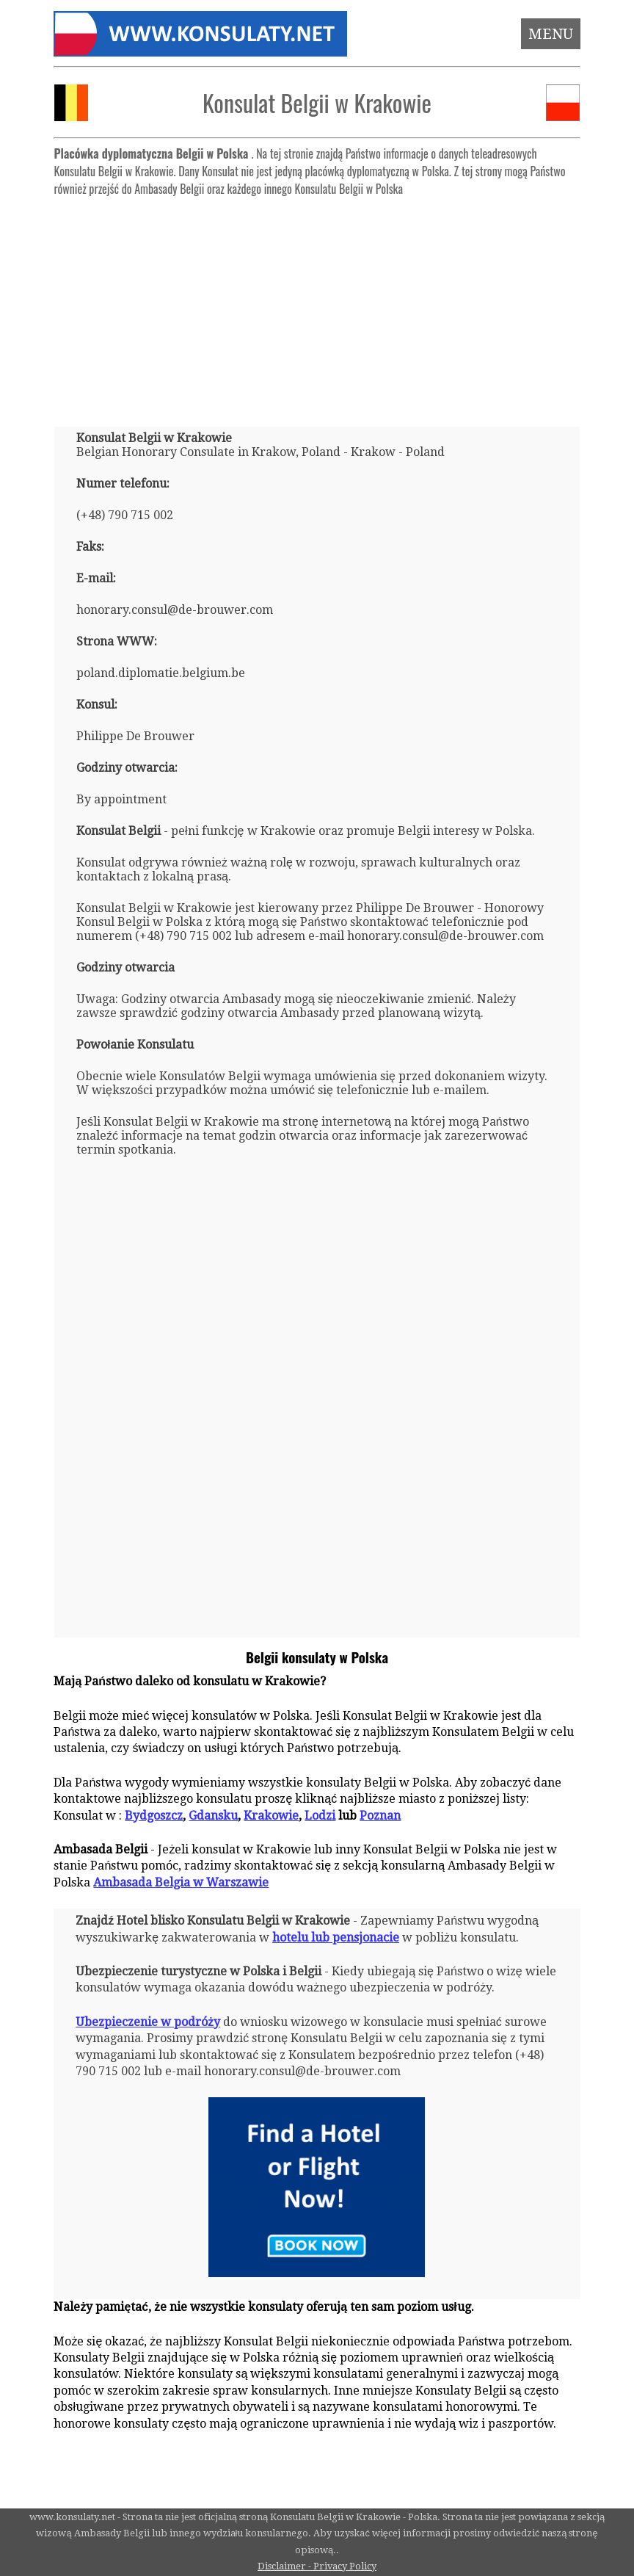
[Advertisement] (317, 305)
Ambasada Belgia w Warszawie (181, 1882)
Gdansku (213, 1816)
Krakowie (271, 1816)
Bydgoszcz (154, 1816)
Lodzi (320, 1816)
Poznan (380, 1816)
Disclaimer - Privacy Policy (317, 2566)
